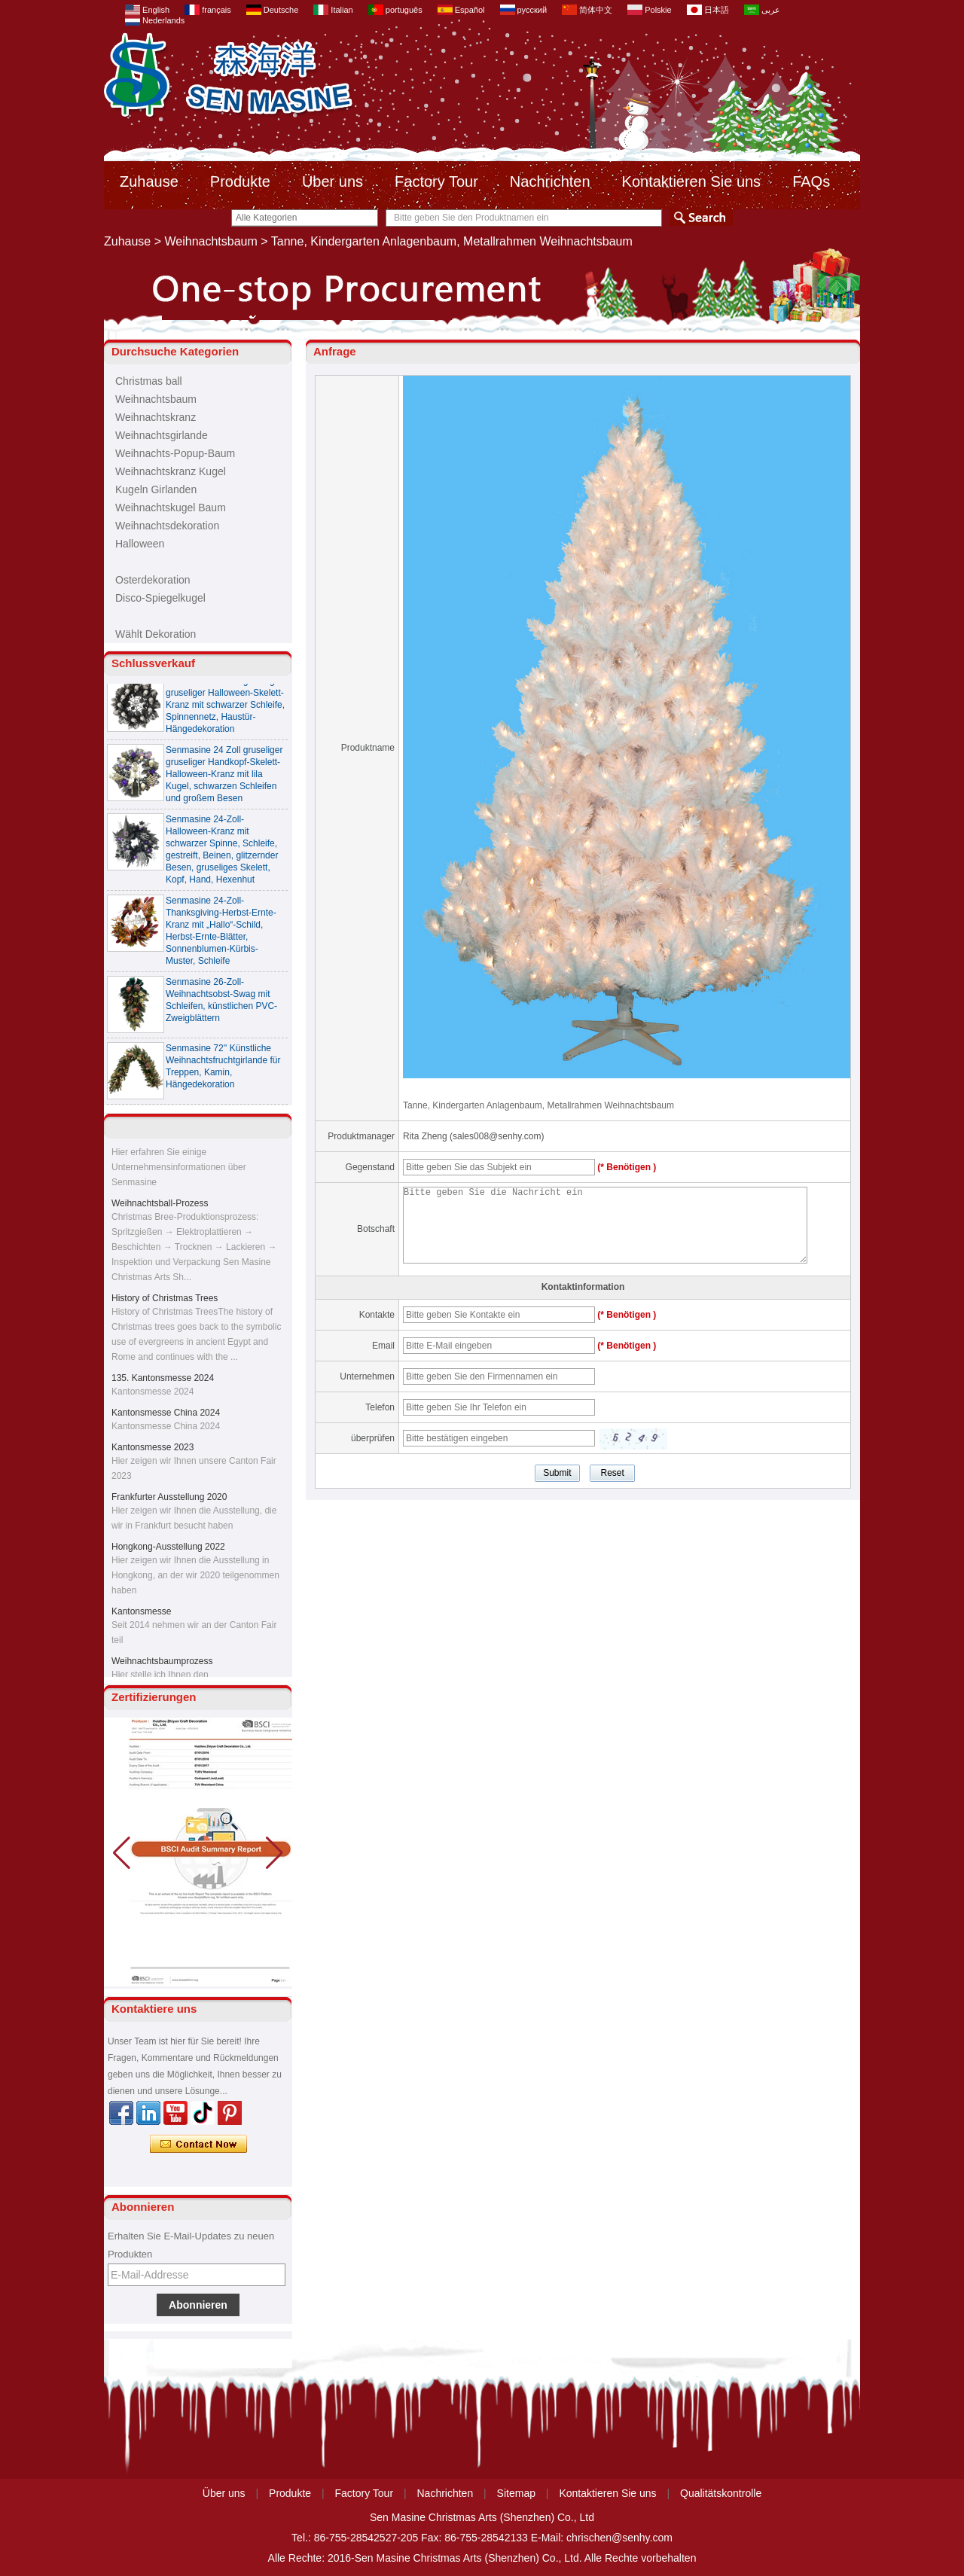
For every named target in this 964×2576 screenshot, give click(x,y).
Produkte (240, 181)
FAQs (811, 181)
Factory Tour (436, 181)
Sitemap (516, 2493)
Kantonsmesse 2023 (152, 1450)
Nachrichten (550, 181)
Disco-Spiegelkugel (160, 598)
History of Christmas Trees (164, 1301)
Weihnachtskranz (155, 417)
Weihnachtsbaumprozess (162, 1664)
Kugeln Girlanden (156, 489)
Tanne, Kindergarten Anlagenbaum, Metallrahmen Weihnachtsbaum (538, 1105)
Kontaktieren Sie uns (691, 181)
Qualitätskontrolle (720, 2493)
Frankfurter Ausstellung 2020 (169, 1500)
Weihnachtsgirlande (161, 435)
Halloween (139, 544)
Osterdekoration (153, 580)
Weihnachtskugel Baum (170, 507)
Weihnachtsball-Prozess (160, 1206)
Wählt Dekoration (155, 634)
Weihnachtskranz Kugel (170, 471)
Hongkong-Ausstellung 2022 (168, 1549)
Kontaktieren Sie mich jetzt (198, 2144)
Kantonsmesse (141, 1614)
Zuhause (149, 181)
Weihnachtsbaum (211, 241)
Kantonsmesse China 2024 (165, 1415)
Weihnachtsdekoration (167, 526)
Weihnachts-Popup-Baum (175, 453)
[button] (274, 1853)
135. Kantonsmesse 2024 (162, 1381)
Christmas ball (148, 381)
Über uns (332, 181)
